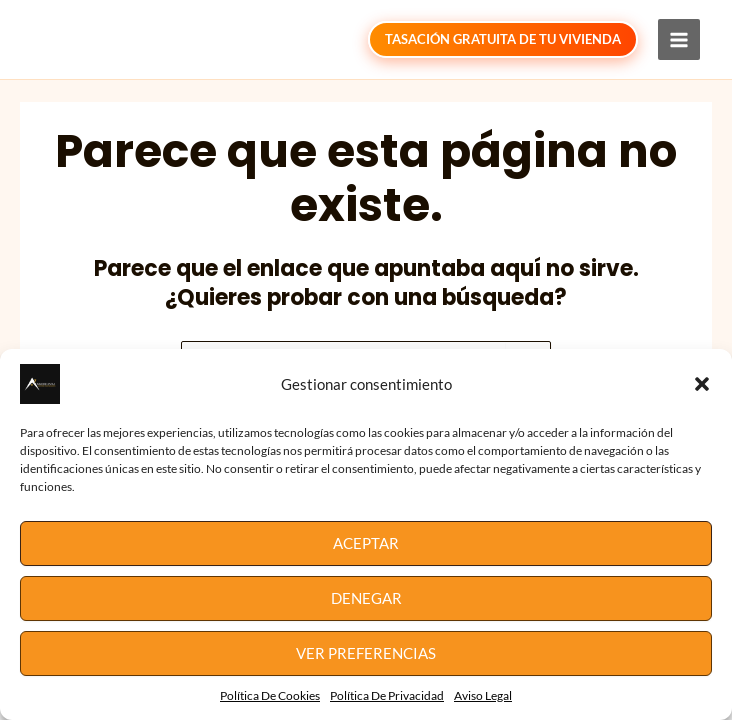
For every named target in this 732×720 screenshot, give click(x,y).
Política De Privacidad (387, 695)
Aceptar (366, 543)
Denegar (366, 598)
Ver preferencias (366, 653)
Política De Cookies (270, 695)
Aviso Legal (483, 695)
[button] (702, 384)
